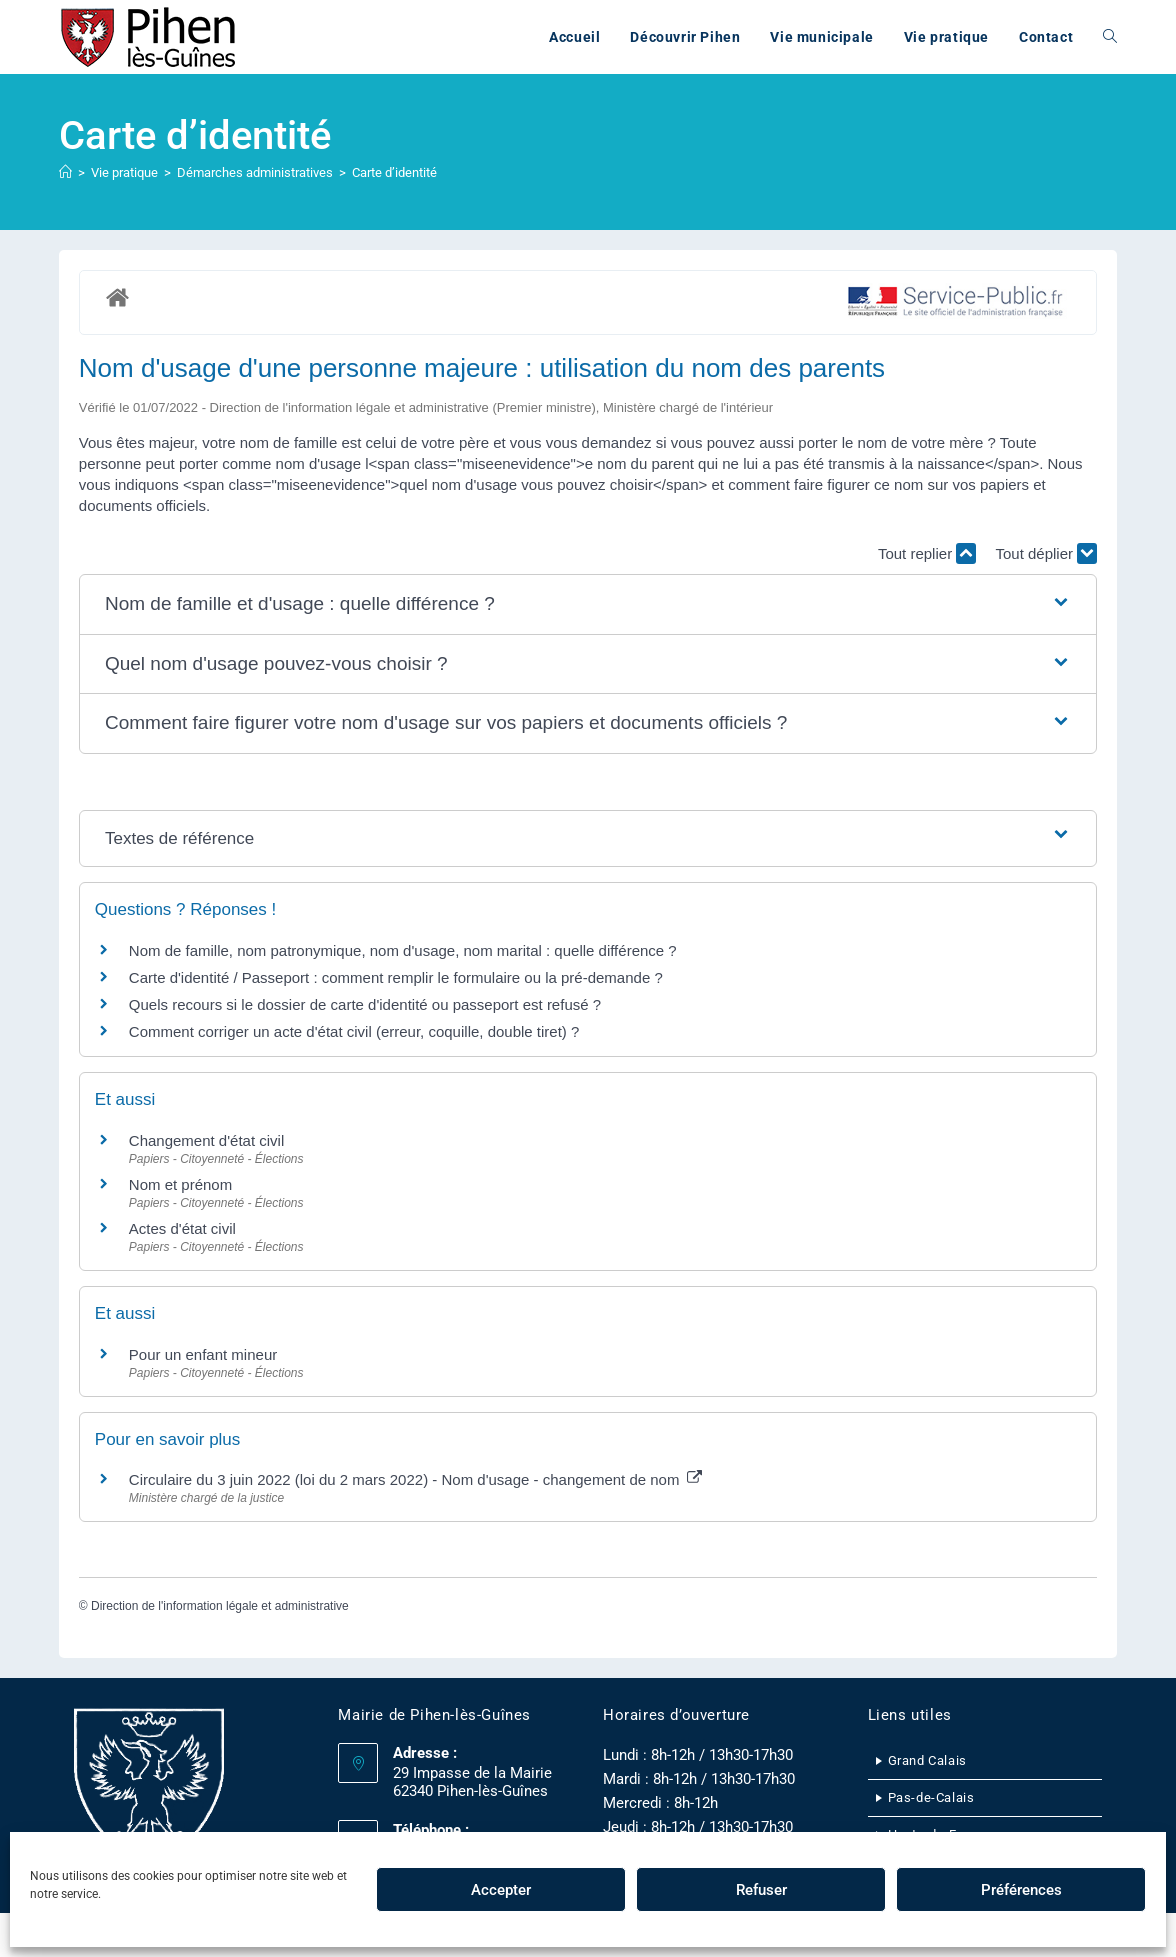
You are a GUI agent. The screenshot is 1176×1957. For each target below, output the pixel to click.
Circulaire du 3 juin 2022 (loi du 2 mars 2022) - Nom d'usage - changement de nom (415, 1479)
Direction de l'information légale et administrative (220, 1606)
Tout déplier (1046, 553)
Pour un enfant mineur (203, 1354)
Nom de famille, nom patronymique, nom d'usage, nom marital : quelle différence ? (403, 950)
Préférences (1021, 1890)
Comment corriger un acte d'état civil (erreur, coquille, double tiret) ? (354, 1031)
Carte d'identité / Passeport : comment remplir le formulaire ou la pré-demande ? (396, 977)
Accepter (501, 1890)
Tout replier (927, 553)
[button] (588, 604)
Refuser (761, 1890)
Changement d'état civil (206, 1140)
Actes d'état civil (182, 1228)
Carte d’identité (394, 172)
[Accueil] (65, 172)
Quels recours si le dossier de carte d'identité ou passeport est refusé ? (365, 1004)
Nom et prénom (180, 1184)
